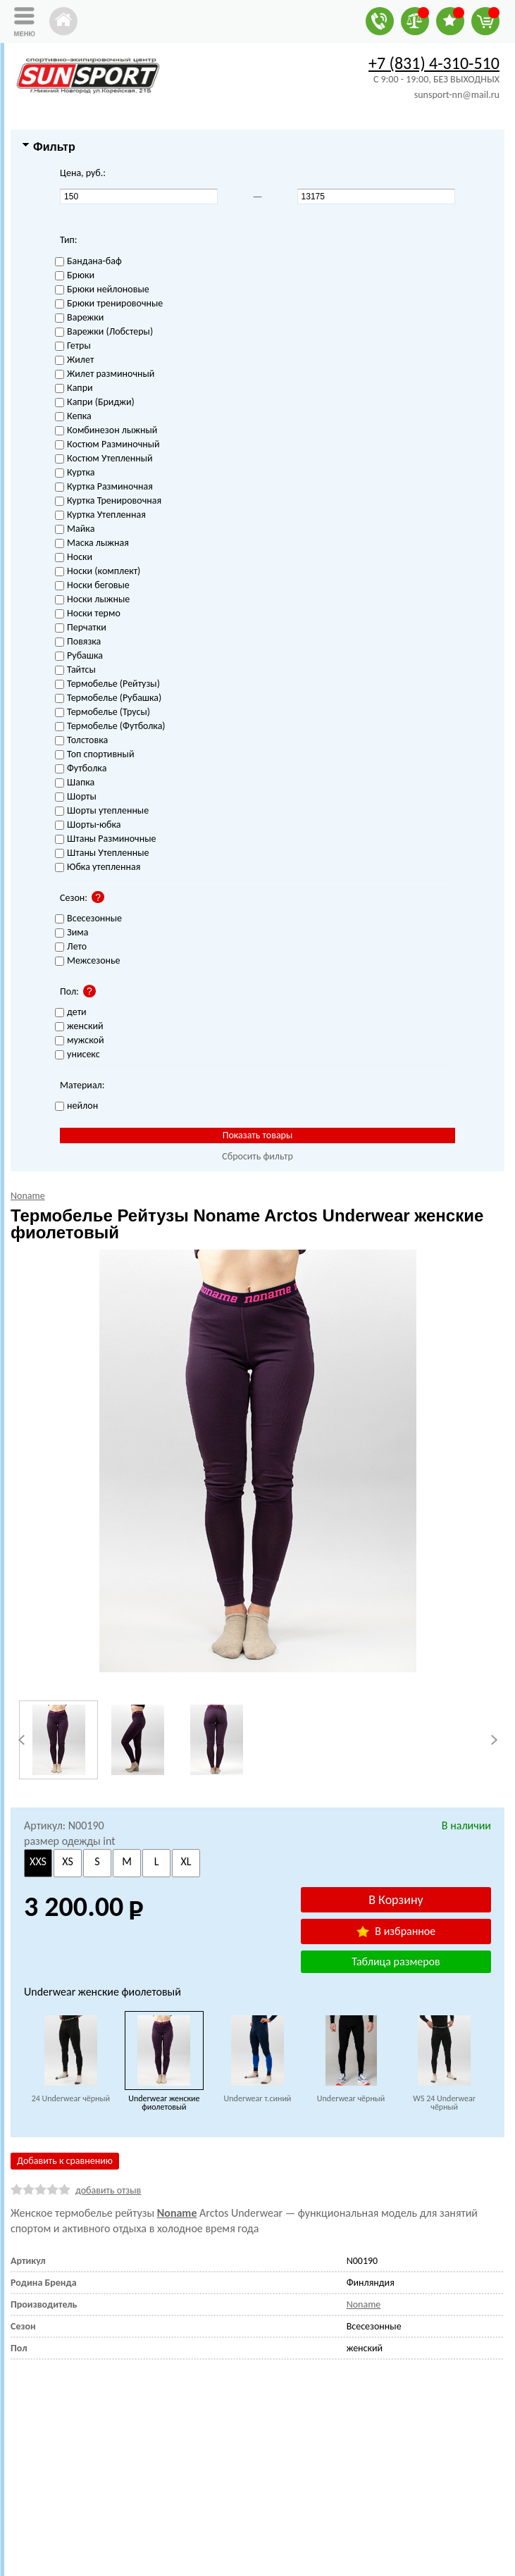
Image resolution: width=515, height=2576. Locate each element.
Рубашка (79, 656)
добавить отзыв (108, 2190)
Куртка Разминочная (104, 487)
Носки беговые (92, 585)
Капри (73, 388)
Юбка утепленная (97, 867)
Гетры (73, 346)
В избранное (395, 1931)
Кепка (73, 416)
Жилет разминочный (104, 374)
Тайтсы (75, 670)
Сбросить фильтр (257, 1156)
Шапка (74, 783)
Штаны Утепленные (102, 853)
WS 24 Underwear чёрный (444, 2102)
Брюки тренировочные (109, 304)
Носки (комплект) (97, 571)
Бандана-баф (88, 261)
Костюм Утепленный (104, 459)
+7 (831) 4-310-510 (434, 63)
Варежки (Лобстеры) (104, 332)
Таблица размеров (396, 1961)
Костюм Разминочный (107, 445)
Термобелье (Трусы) (102, 712)
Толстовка (81, 740)
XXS (38, 1861)
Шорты (76, 797)
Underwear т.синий (258, 2098)
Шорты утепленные (102, 811)
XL (185, 1861)
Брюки (74, 275)
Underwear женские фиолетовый (163, 2102)
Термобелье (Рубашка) (108, 698)
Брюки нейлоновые (102, 290)
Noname (177, 2213)
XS (67, 1861)
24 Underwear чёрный (71, 2098)
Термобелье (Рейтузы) (107, 684)
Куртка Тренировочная (108, 501)
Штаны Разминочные (105, 839)
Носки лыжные (92, 600)
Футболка (80, 769)
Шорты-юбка (87, 825)
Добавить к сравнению (65, 2161)
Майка (74, 529)
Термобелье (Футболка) (110, 726)
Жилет (74, 360)
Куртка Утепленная (100, 515)
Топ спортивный (94, 754)
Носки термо (87, 614)
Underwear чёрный (351, 2098)
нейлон (76, 1106)
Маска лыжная (92, 543)
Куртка (74, 473)
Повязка (78, 642)
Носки (73, 557)
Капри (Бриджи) (95, 402)
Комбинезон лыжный (106, 430)
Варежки (79, 318)
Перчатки (80, 628)
